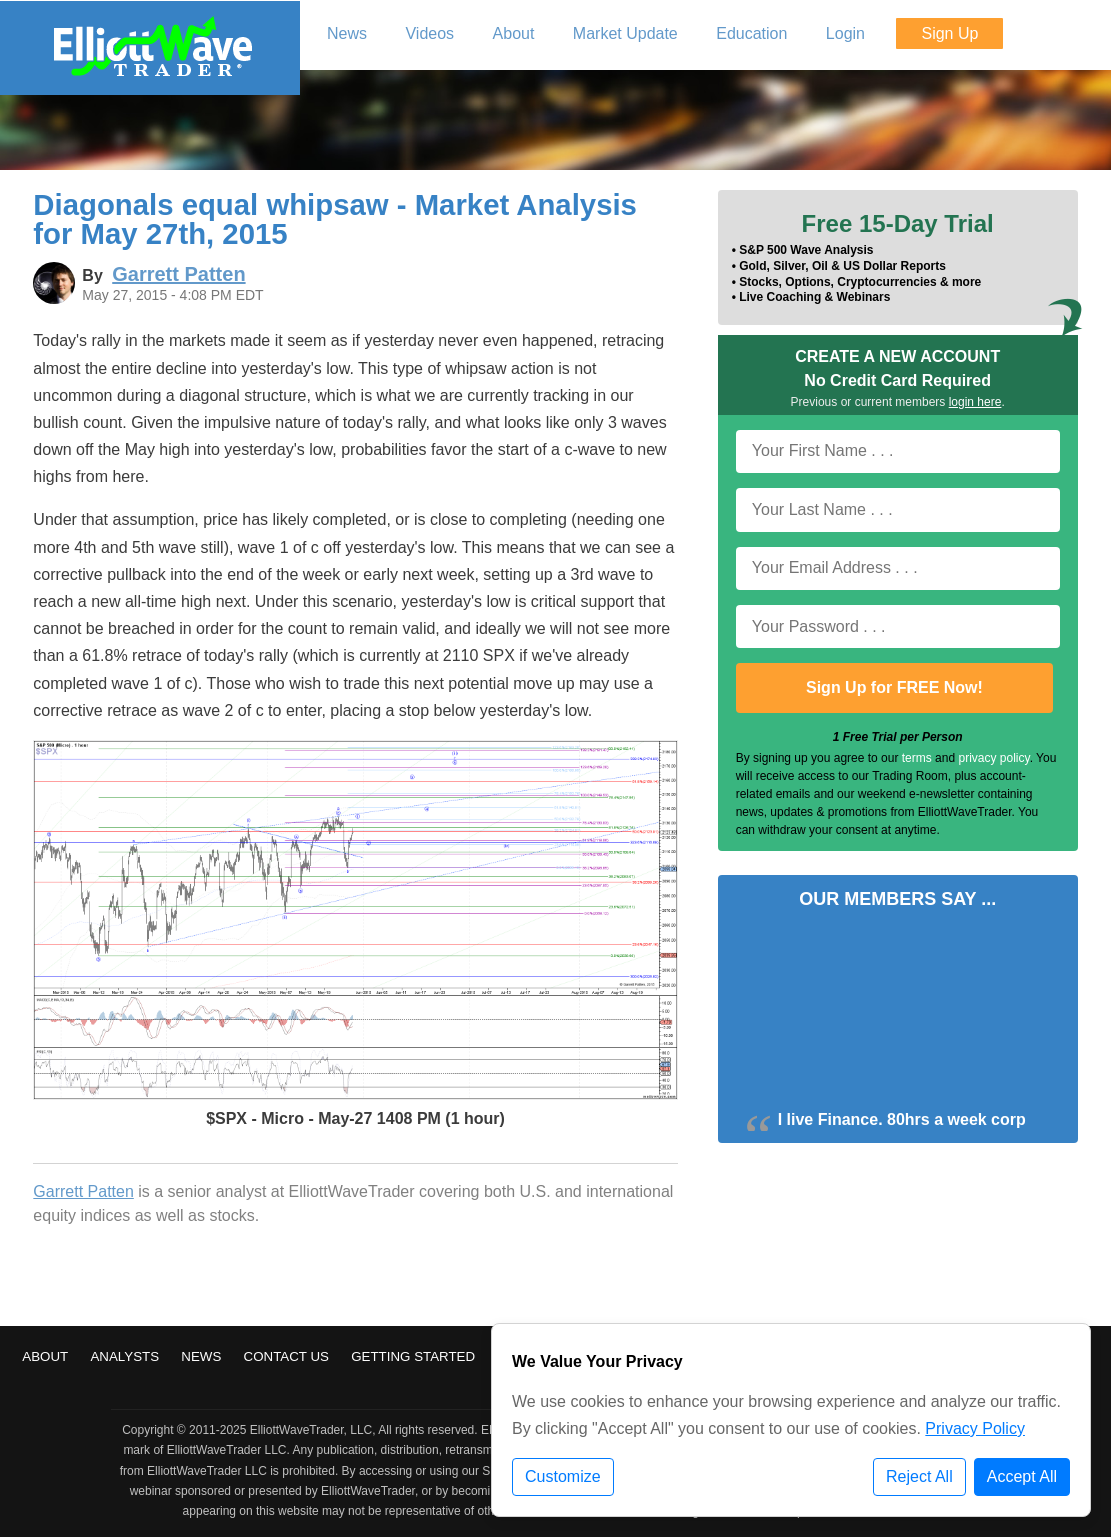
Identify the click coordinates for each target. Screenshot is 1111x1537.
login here (975, 402)
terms (917, 758)
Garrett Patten (83, 1191)
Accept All (1022, 1476)
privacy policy (993, 758)
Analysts (124, 1356)
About (45, 1356)
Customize (563, 1476)
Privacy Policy (975, 1428)
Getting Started (413, 1356)
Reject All (919, 1476)
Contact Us (286, 1356)
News (201, 1356)
